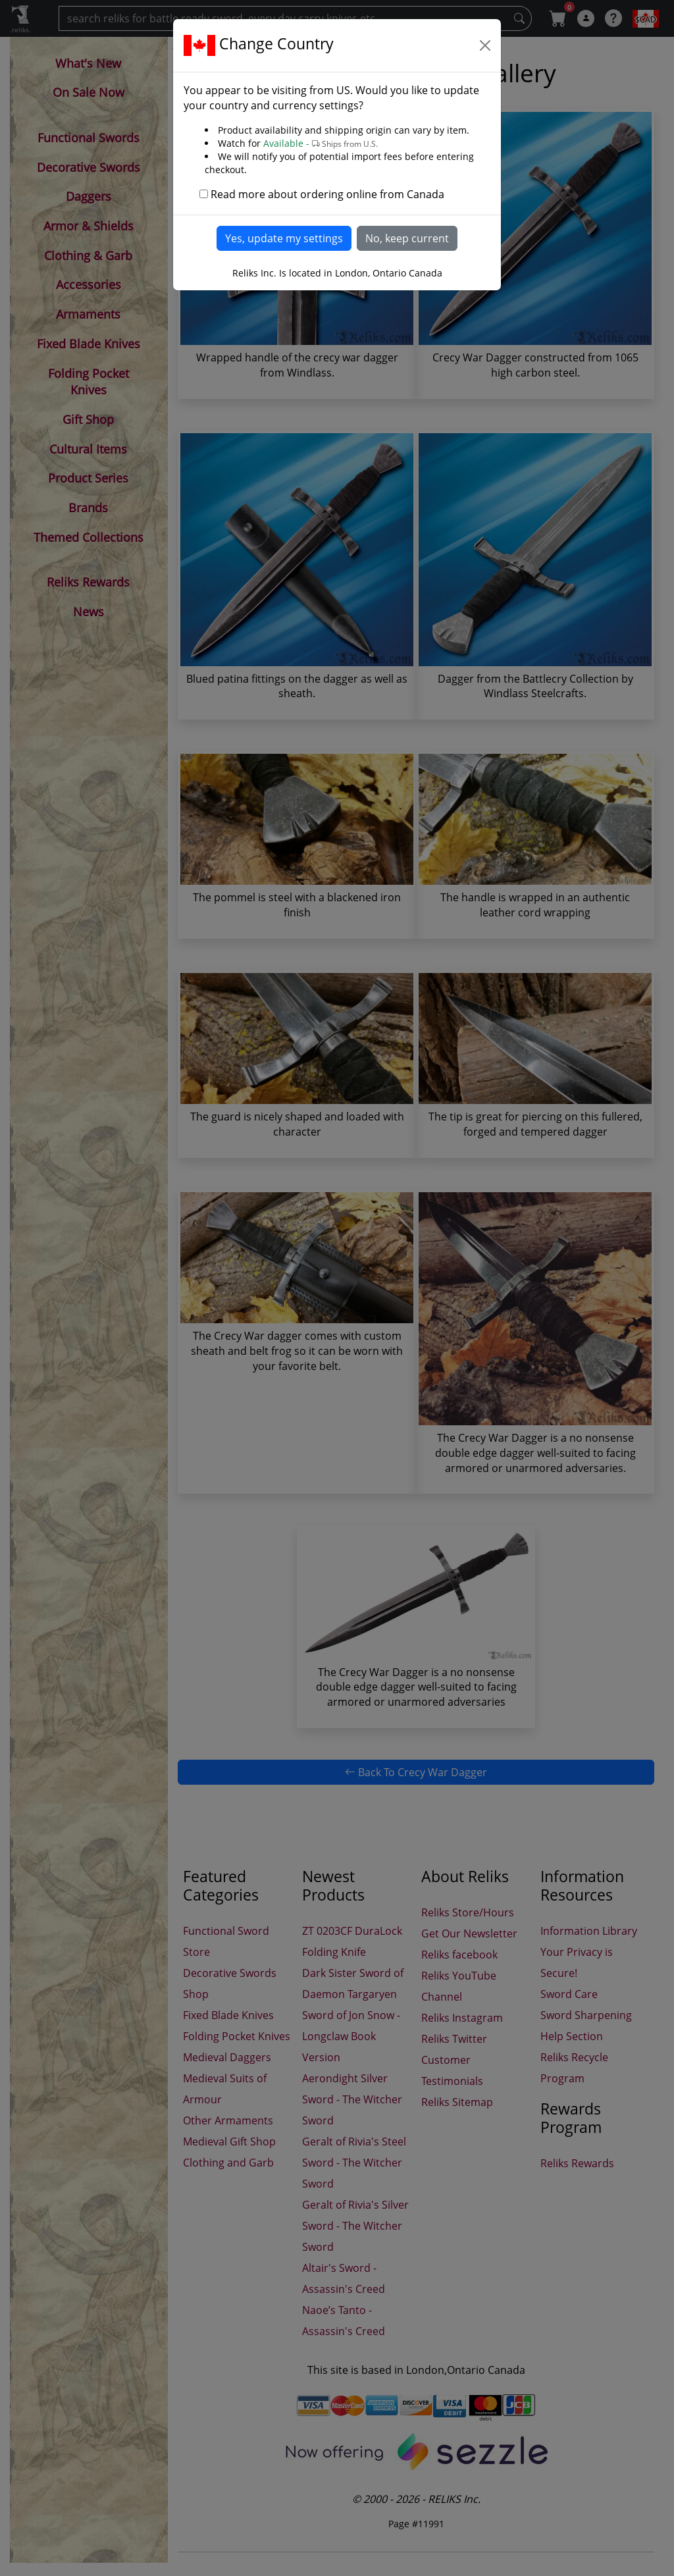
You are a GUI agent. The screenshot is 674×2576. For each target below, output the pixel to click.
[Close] (485, 45)
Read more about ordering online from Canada (327, 194)
